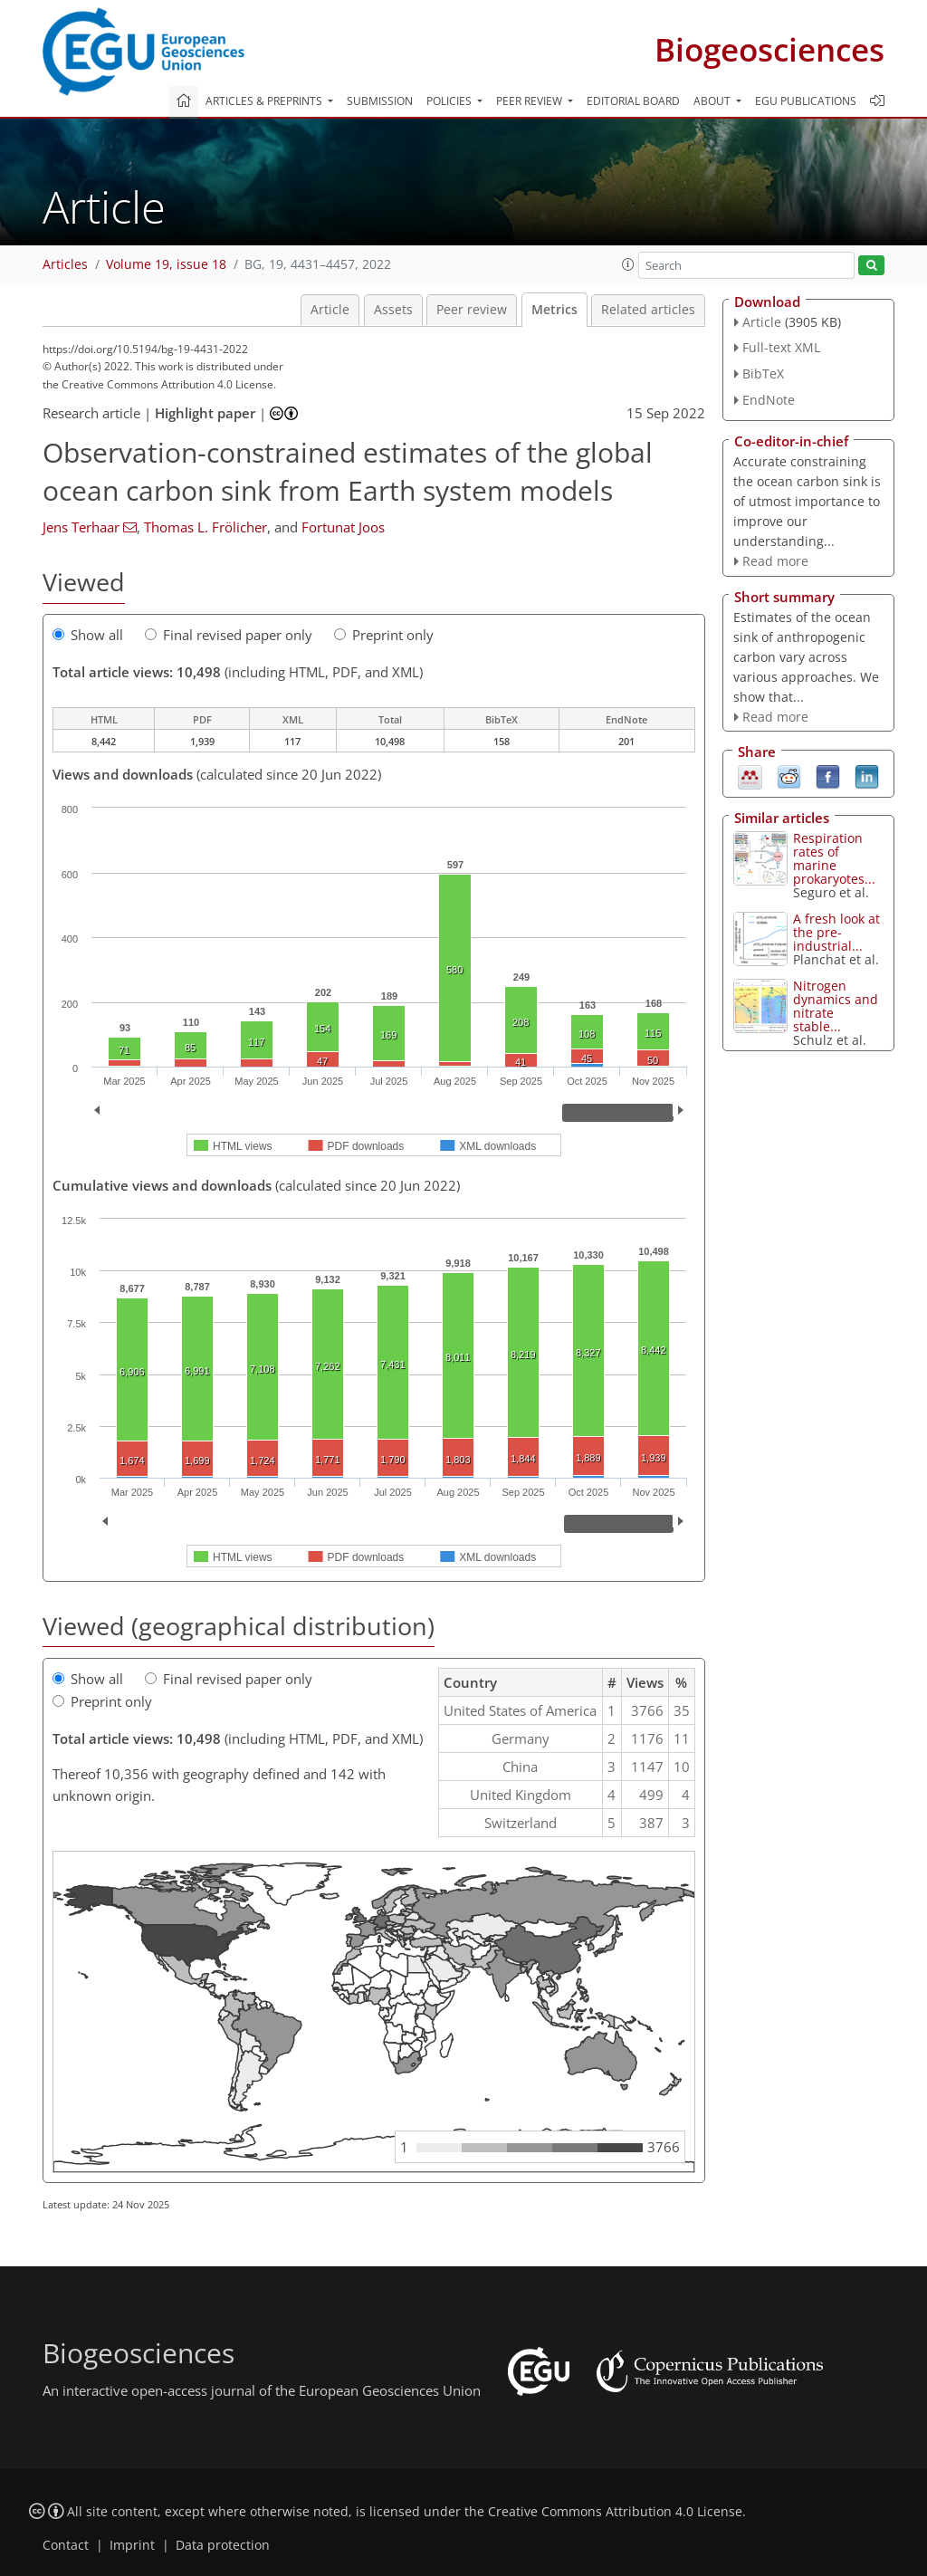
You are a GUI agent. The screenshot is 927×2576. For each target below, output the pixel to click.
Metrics (554, 310)
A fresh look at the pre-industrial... (836, 932)
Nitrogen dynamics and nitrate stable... (835, 1006)
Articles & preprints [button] (265, 101)
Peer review (471, 310)
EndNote (768, 399)
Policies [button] (450, 101)
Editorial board (633, 101)
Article (330, 310)
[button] (628, 264)
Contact (66, 2545)
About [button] (713, 101)
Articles (65, 264)
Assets (393, 310)
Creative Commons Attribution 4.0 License (615, 2512)
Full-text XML (781, 347)
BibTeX (763, 373)
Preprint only (384, 635)
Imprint (132, 2545)
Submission (380, 101)
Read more (775, 561)
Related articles (648, 310)
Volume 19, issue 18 (166, 264)
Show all (88, 635)
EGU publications (805, 101)
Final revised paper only (228, 635)
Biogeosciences (769, 49)
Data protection (223, 2545)
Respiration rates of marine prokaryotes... (834, 858)
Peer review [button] (530, 101)
